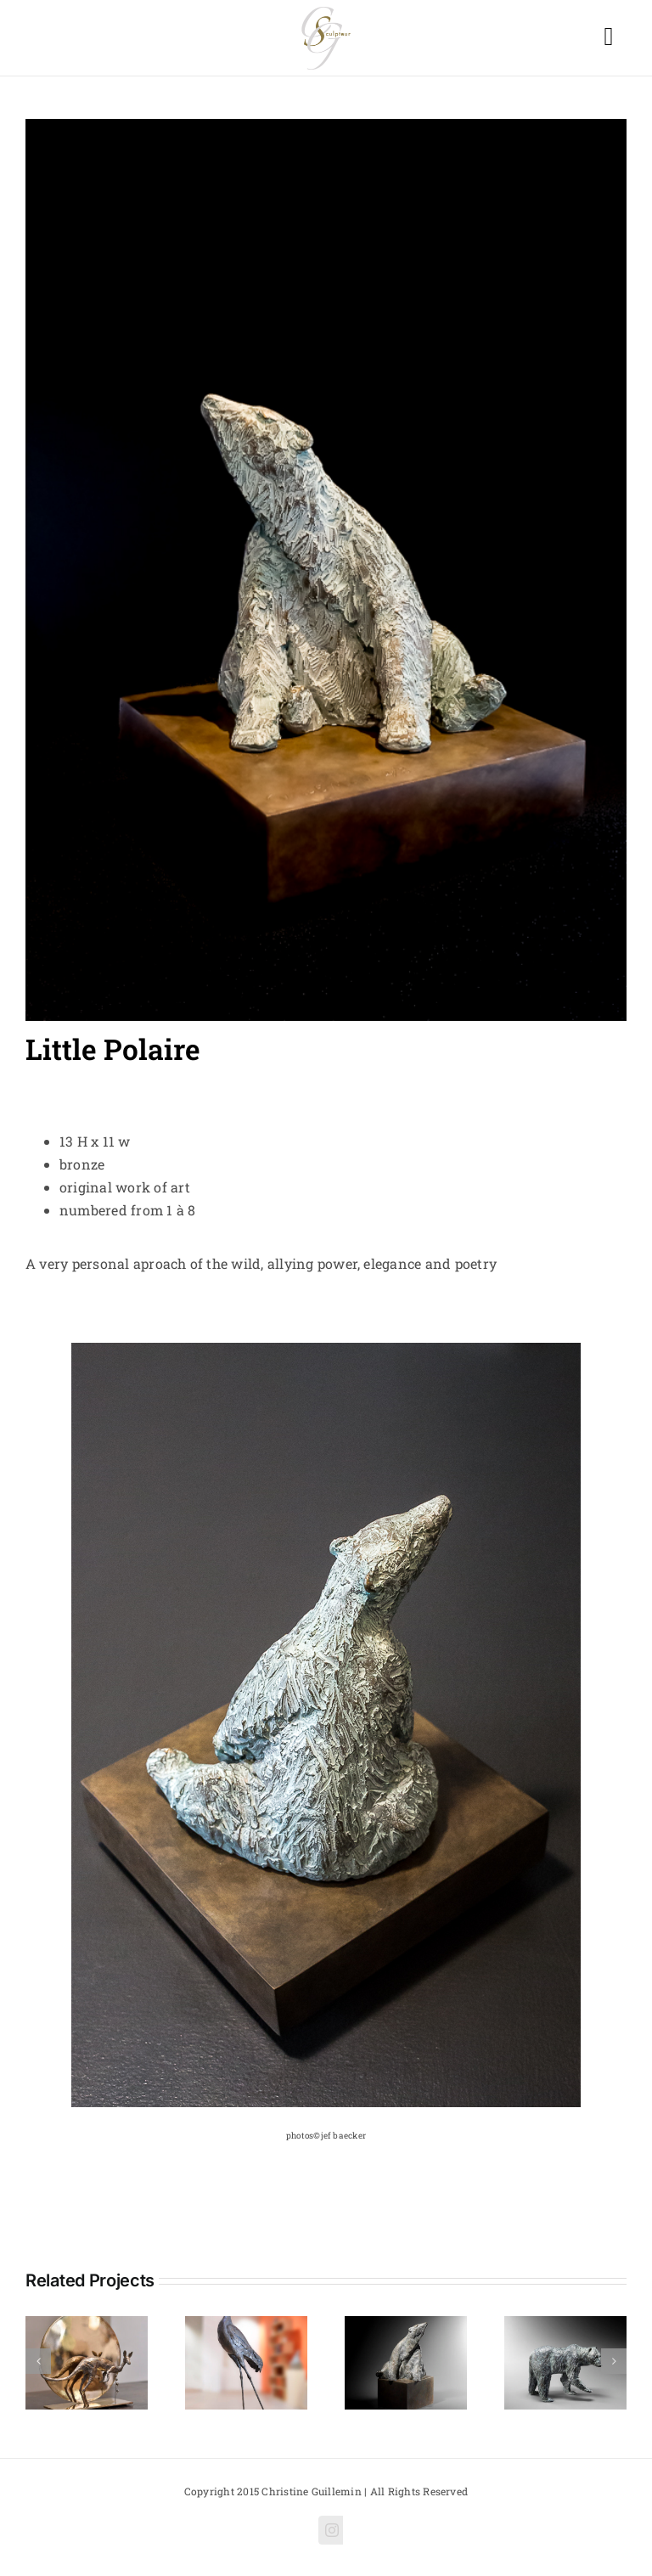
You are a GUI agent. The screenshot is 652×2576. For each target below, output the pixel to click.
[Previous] (38, 2361)
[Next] (614, 2361)
